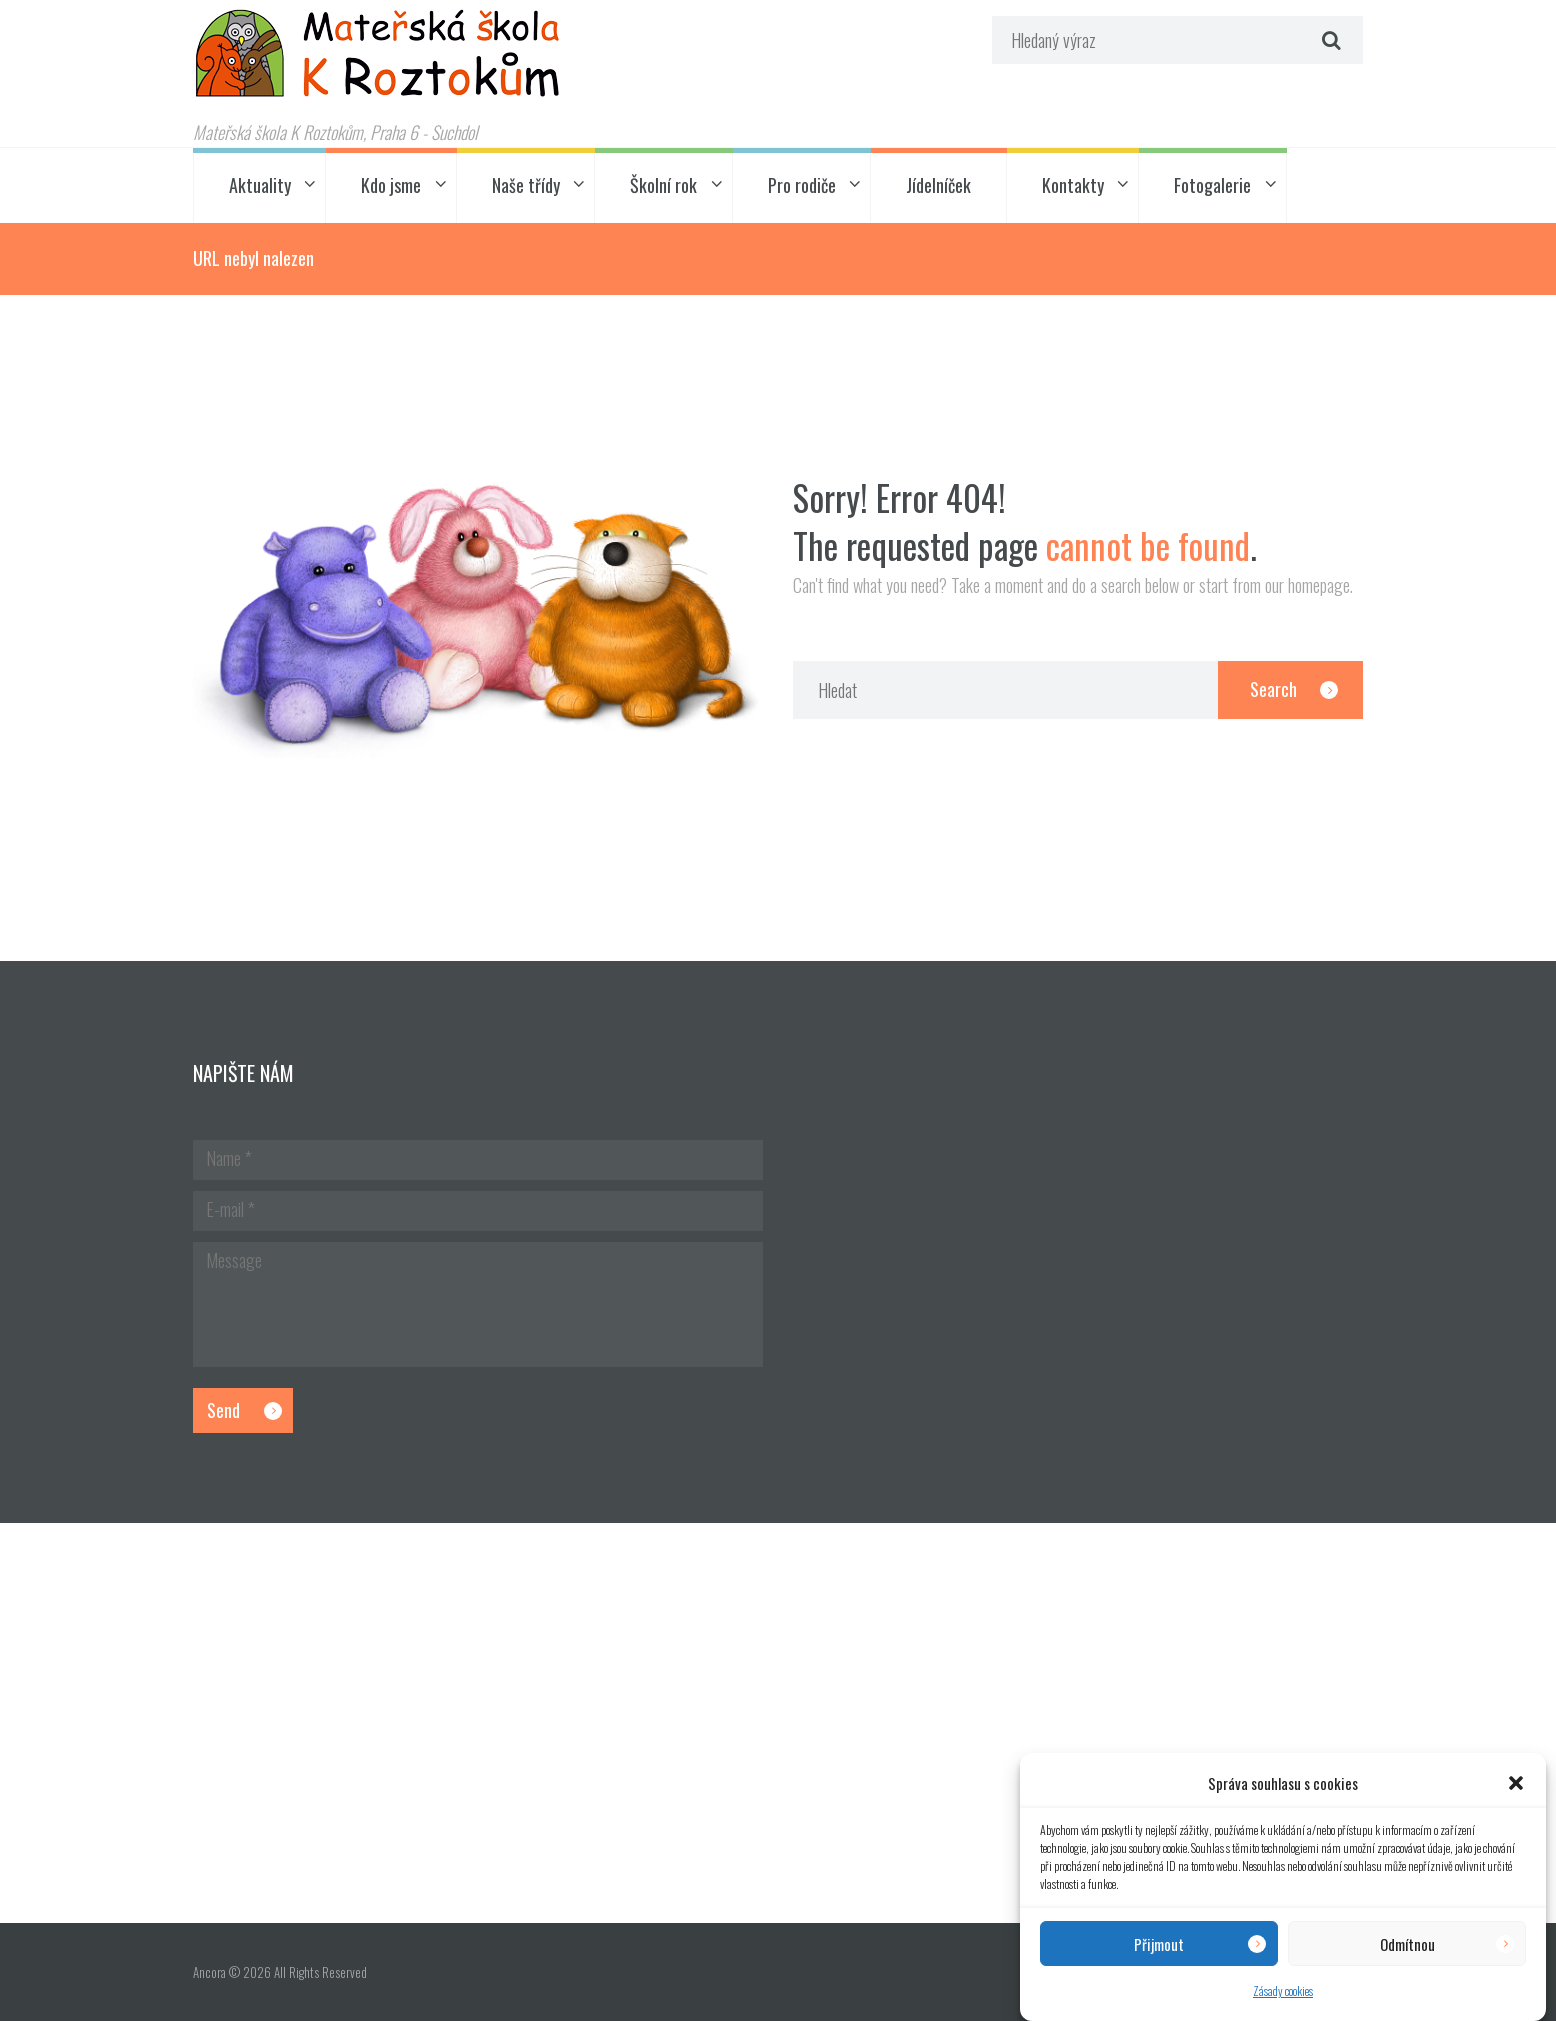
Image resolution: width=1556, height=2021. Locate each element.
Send (223, 1410)
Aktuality (260, 185)
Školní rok (663, 185)
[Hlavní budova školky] (778, 1723)
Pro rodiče (802, 185)
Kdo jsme (391, 185)
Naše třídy (526, 185)
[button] (1516, 1783)
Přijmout (1159, 1944)
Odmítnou (1407, 1944)
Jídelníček (938, 185)
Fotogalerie (1212, 185)
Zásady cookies (1283, 1990)
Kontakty (1073, 185)
